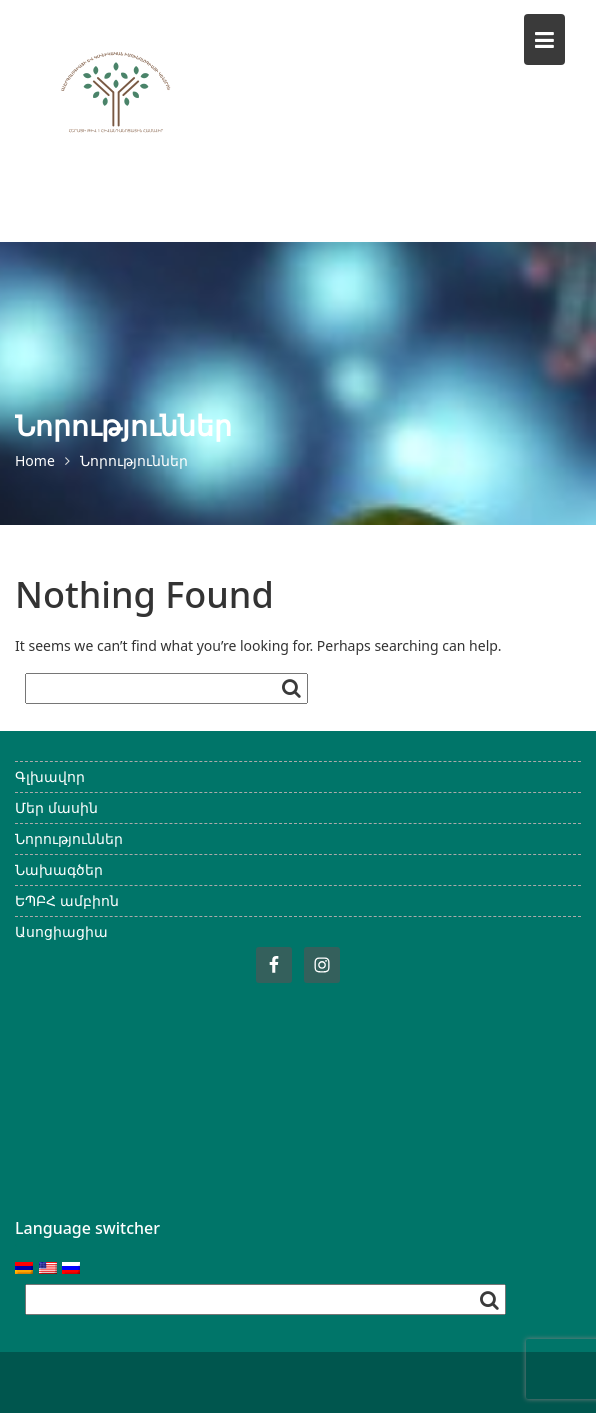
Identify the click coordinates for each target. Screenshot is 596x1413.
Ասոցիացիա (61, 931)
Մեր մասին (56, 807)
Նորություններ (69, 838)
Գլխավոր (50, 776)
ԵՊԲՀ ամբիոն (67, 900)
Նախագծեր (59, 869)
